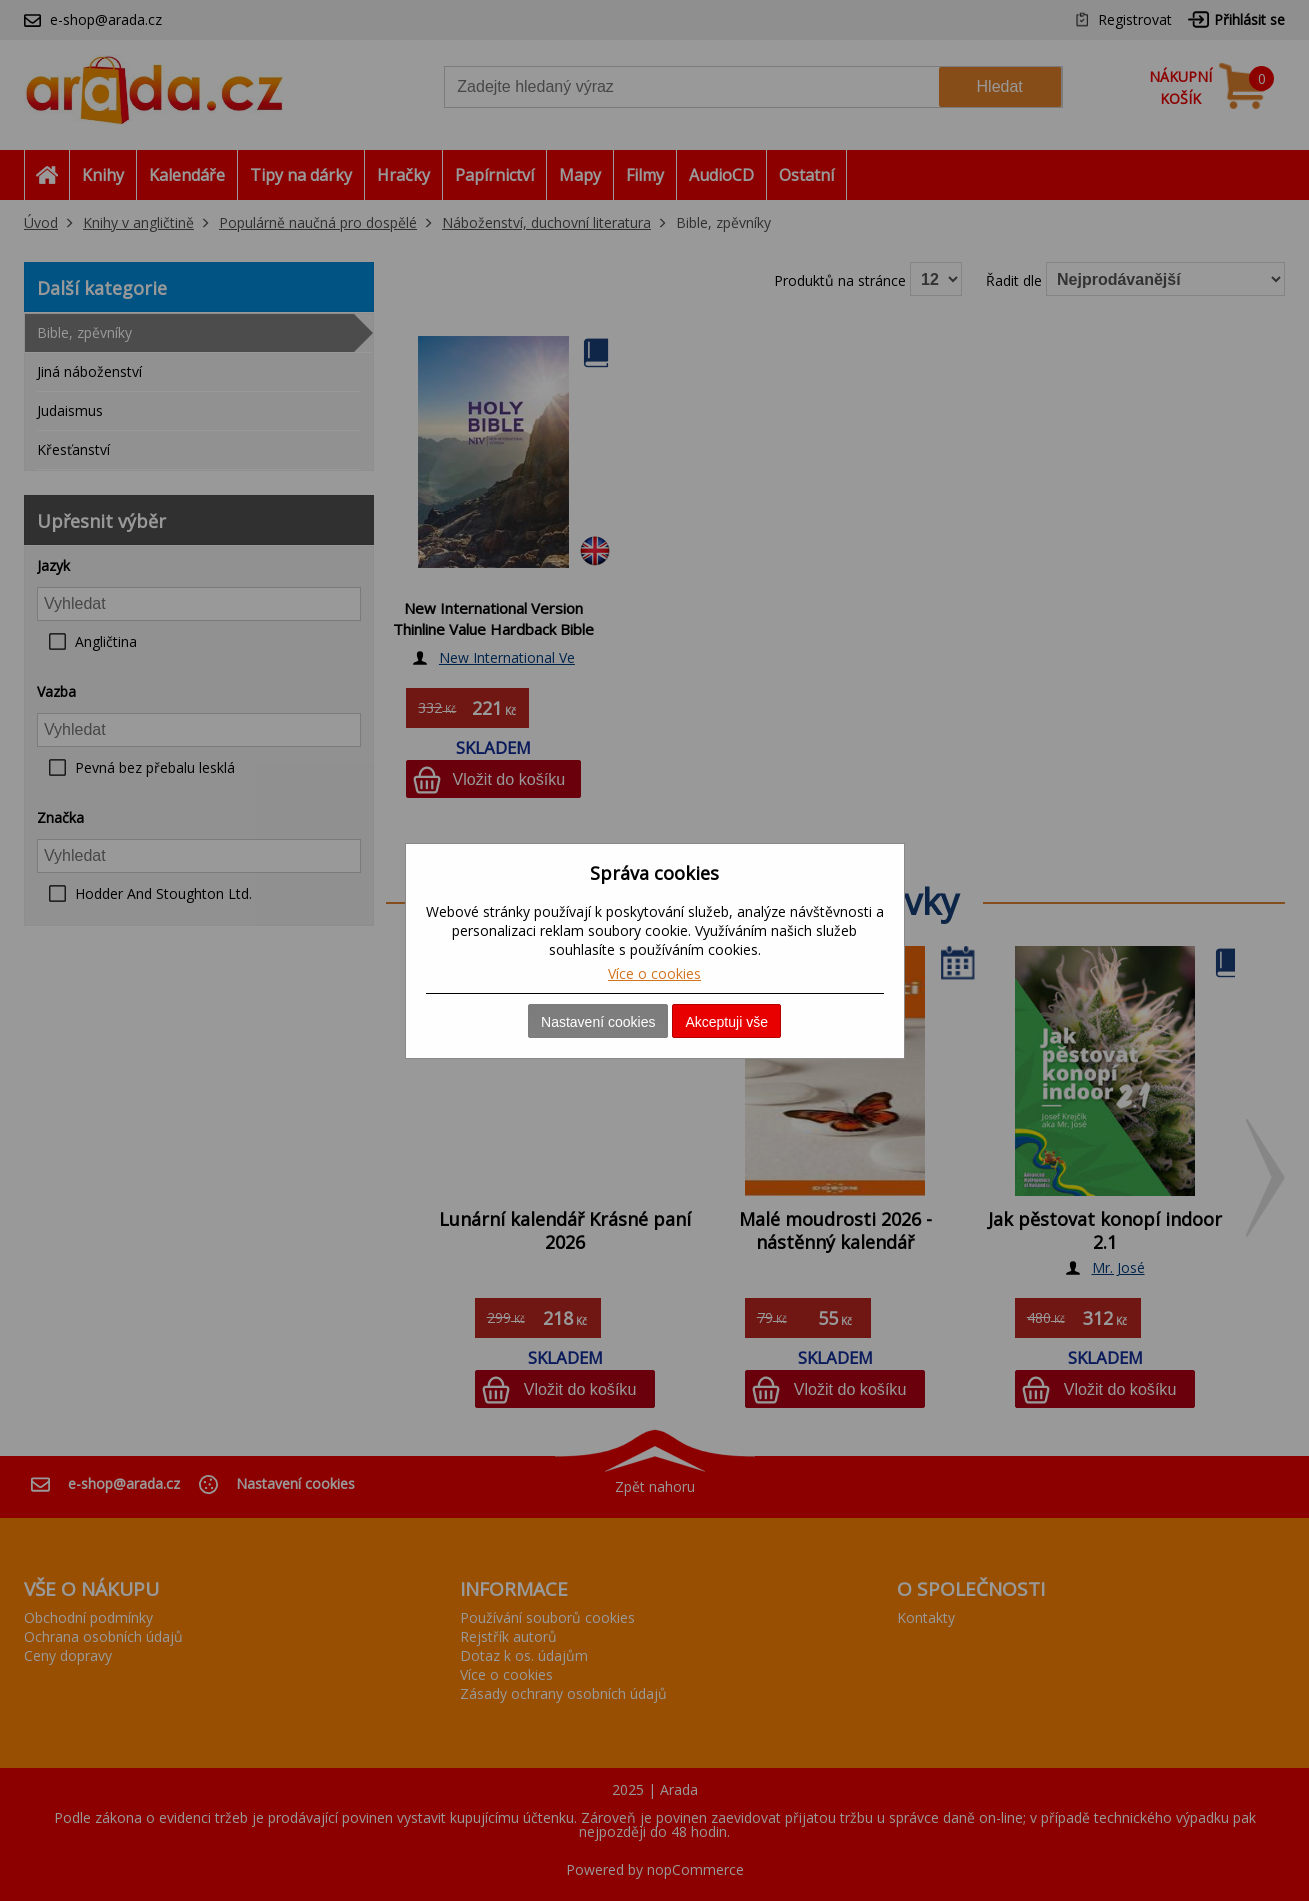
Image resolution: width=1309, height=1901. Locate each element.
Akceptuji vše (726, 1022)
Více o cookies (654, 973)
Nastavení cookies (598, 1022)
